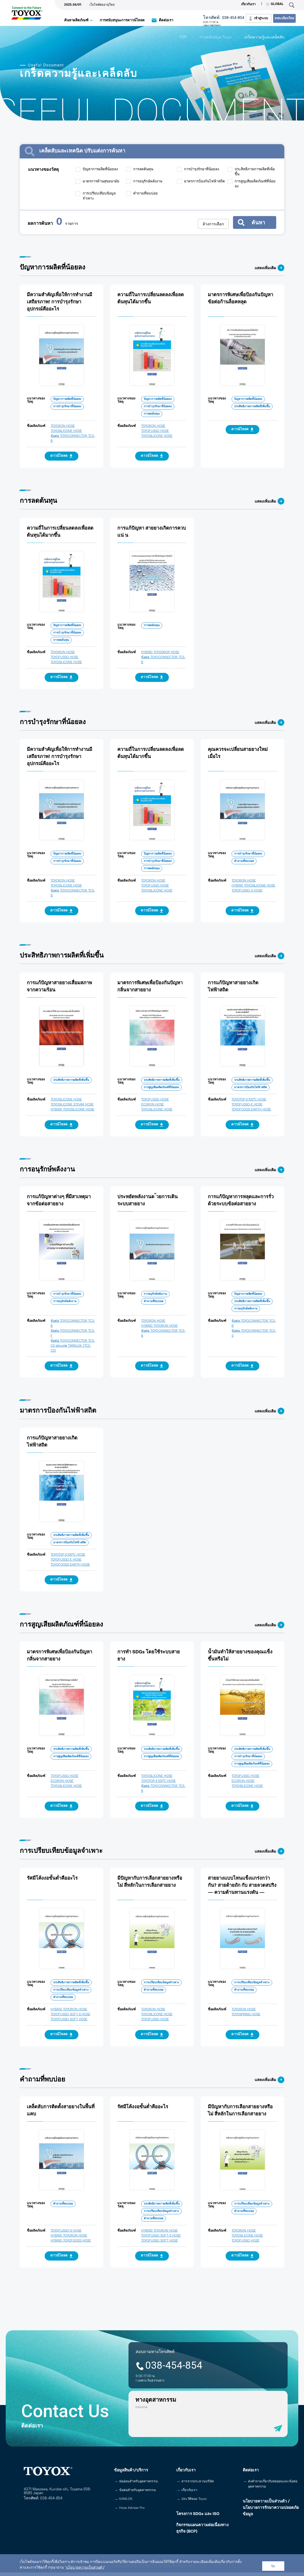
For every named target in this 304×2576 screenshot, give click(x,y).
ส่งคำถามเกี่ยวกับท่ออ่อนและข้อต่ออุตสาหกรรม (272, 2487)
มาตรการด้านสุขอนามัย (101, 181)
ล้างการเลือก (213, 224)
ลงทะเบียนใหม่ (284, 18)
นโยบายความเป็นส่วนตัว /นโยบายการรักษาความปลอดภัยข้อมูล (271, 2511)
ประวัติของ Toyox (194, 2502)
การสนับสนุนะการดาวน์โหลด (122, 20)
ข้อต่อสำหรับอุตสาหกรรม (137, 2494)
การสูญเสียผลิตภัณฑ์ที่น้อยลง (255, 184)
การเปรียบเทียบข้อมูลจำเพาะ (99, 196)
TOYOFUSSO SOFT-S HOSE (70, 2017)
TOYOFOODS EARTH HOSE (251, 1111)
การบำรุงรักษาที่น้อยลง (201, 169)
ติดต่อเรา (166, 20)
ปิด (273, 2566)
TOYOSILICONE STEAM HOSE (72, 1106)
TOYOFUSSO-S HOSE (247, 891)
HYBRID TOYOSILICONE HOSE (253, 886)
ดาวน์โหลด (59, 456)
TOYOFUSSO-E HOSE (247, 1106)
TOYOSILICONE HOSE (66, 431)
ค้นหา (258, 223)
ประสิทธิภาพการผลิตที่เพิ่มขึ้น (255, 172)
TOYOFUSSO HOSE (155, 431)
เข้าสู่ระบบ (261, 18)
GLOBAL (275, 4)
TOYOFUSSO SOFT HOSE (69, 2022)
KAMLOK (126, 2502)
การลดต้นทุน (143, 169)
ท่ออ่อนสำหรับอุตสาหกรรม (138, 2485)
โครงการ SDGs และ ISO (197, 2518)
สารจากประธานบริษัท (197, 2485)
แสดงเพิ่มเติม (265, 268)
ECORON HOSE (152, 1106)
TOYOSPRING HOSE (246, 2017)
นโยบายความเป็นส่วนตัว (85, 2568)
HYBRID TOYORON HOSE (159, 1327)
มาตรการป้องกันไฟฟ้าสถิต (204, 181)
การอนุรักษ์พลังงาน (147, 181)
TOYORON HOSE (63, 426)
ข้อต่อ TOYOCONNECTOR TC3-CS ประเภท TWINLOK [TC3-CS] (73, 1347)
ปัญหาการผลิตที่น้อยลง (100, 169)
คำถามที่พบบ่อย (145, 193)
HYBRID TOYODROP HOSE (160, 652)
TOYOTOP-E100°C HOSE (249, 1101)
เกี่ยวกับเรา (248, 4)
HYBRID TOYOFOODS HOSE (71, 2244)
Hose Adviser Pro (132, 2511)
